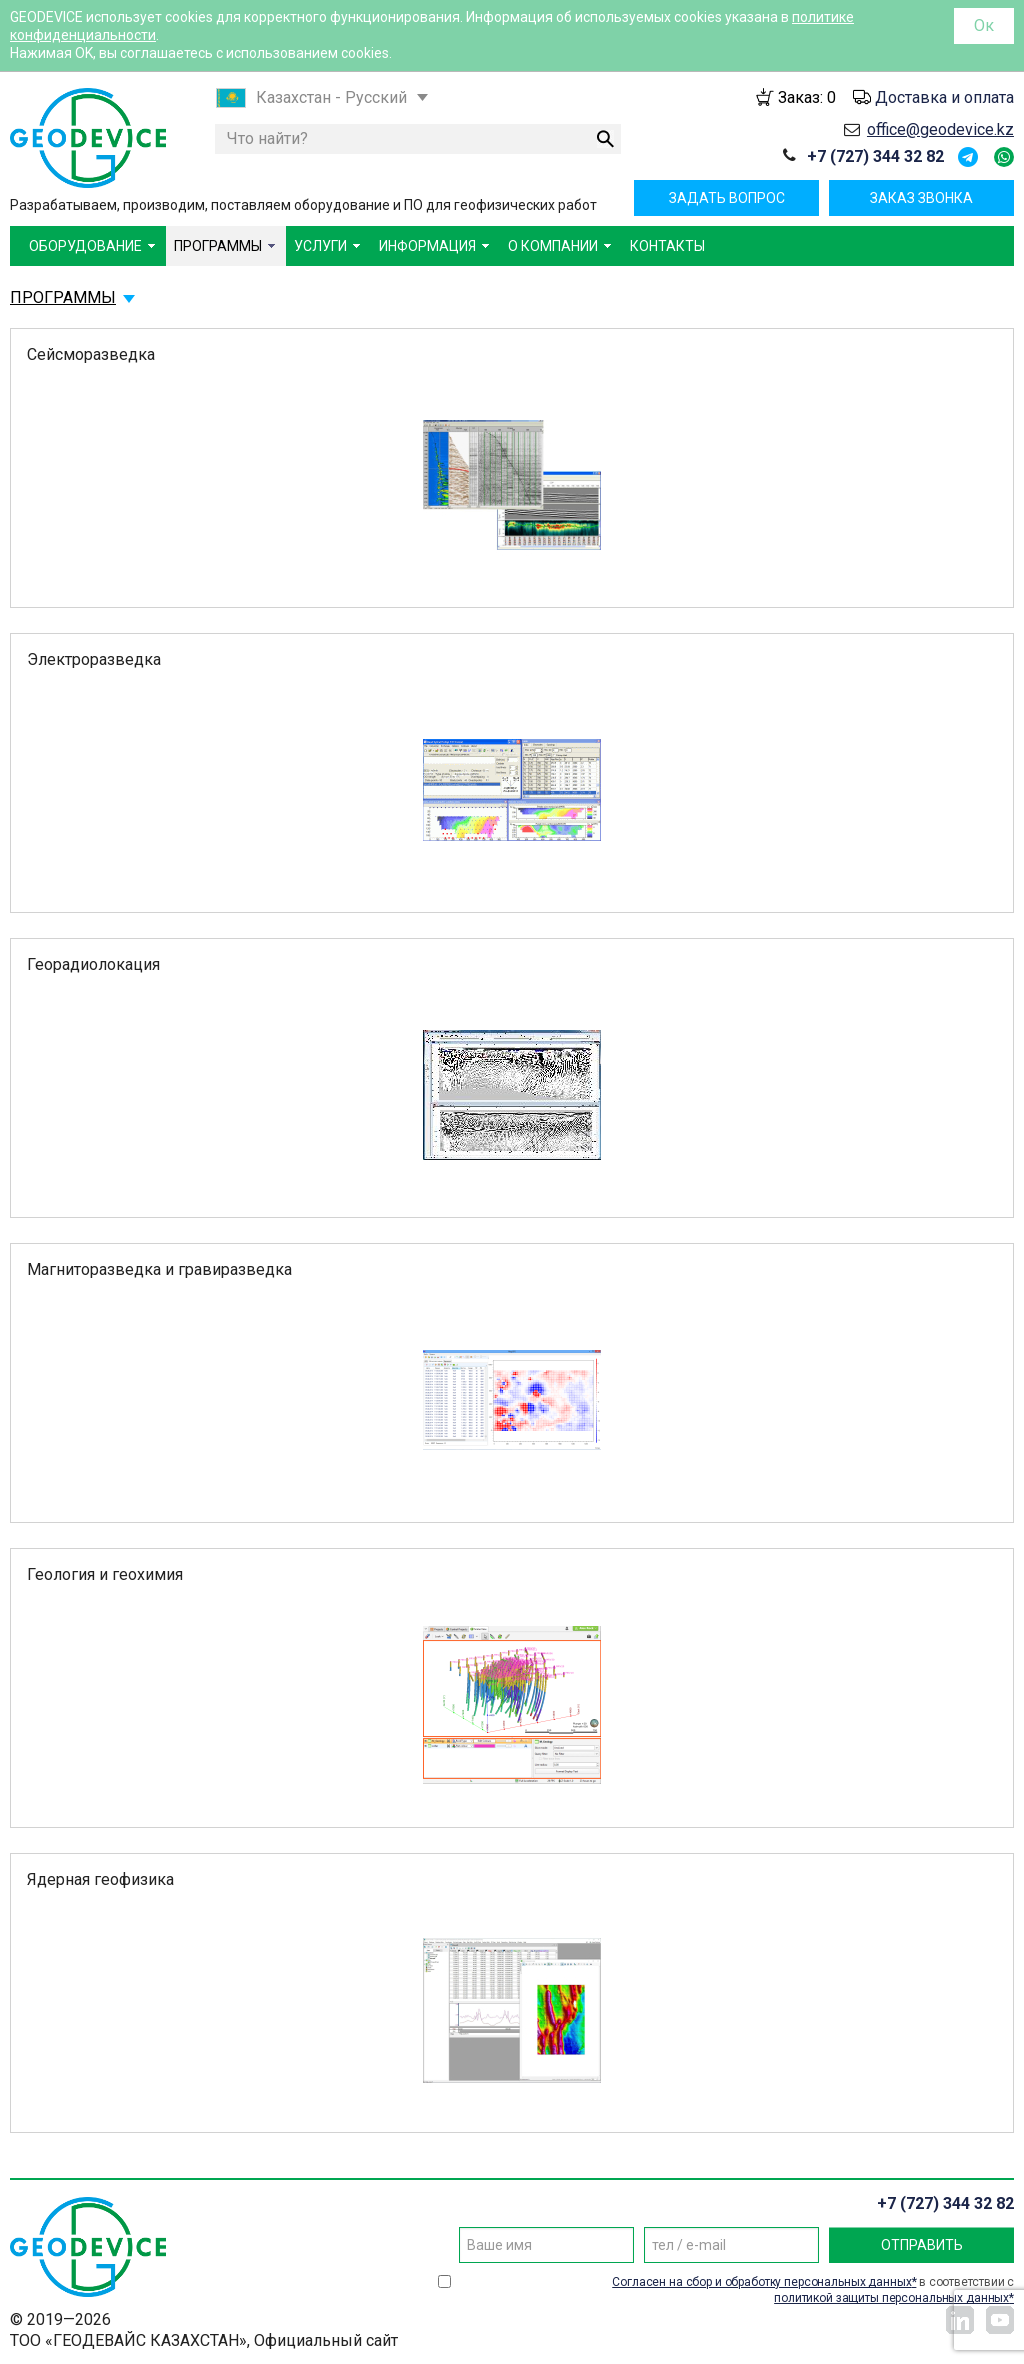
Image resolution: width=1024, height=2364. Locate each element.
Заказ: (807, 97)
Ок (984, 25)
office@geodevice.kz (940, 129)
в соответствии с (813, 2290)
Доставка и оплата (944, 97)
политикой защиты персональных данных (891, 2298)
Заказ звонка (921, 198)
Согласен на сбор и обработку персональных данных (761, 2282)
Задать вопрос (727, 198)
